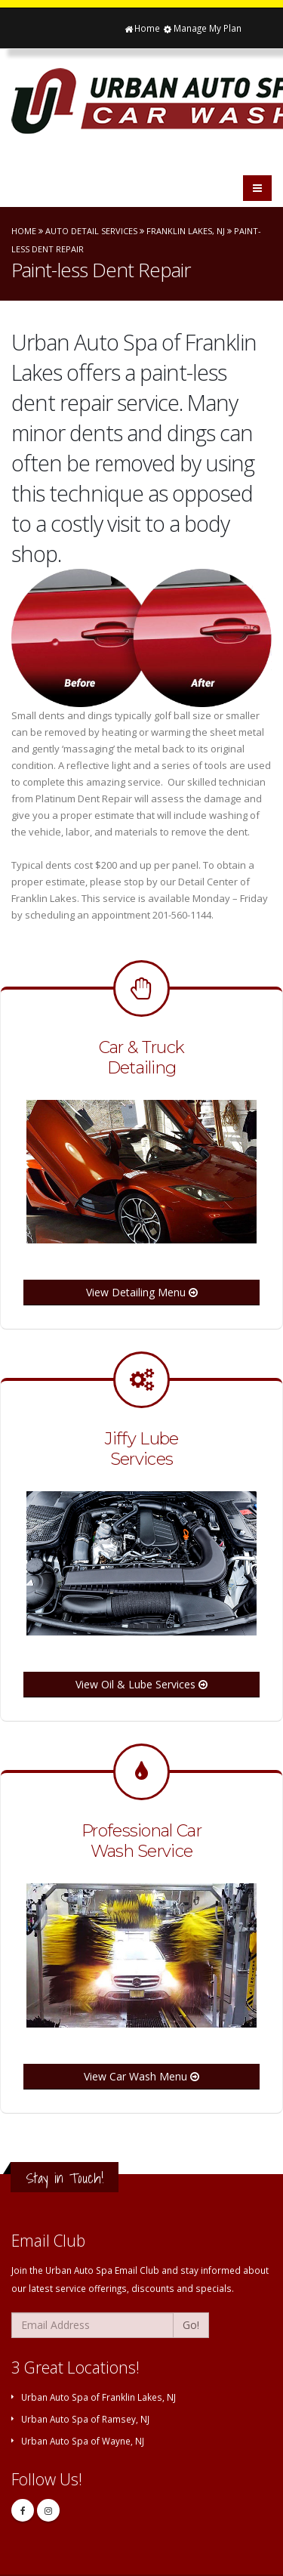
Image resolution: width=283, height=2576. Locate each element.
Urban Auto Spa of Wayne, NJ (82, 2441)
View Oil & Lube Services (141, 1684)
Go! (191, 2325)
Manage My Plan (201, 28)
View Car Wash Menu (141, 2076)
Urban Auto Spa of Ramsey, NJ (85, 2419)
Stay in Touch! (64, 2178)
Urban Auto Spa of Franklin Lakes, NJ (98, 2397)
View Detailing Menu (142, 1292)
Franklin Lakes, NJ (185, 230)
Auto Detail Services (91, 230)
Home (141, 28)
